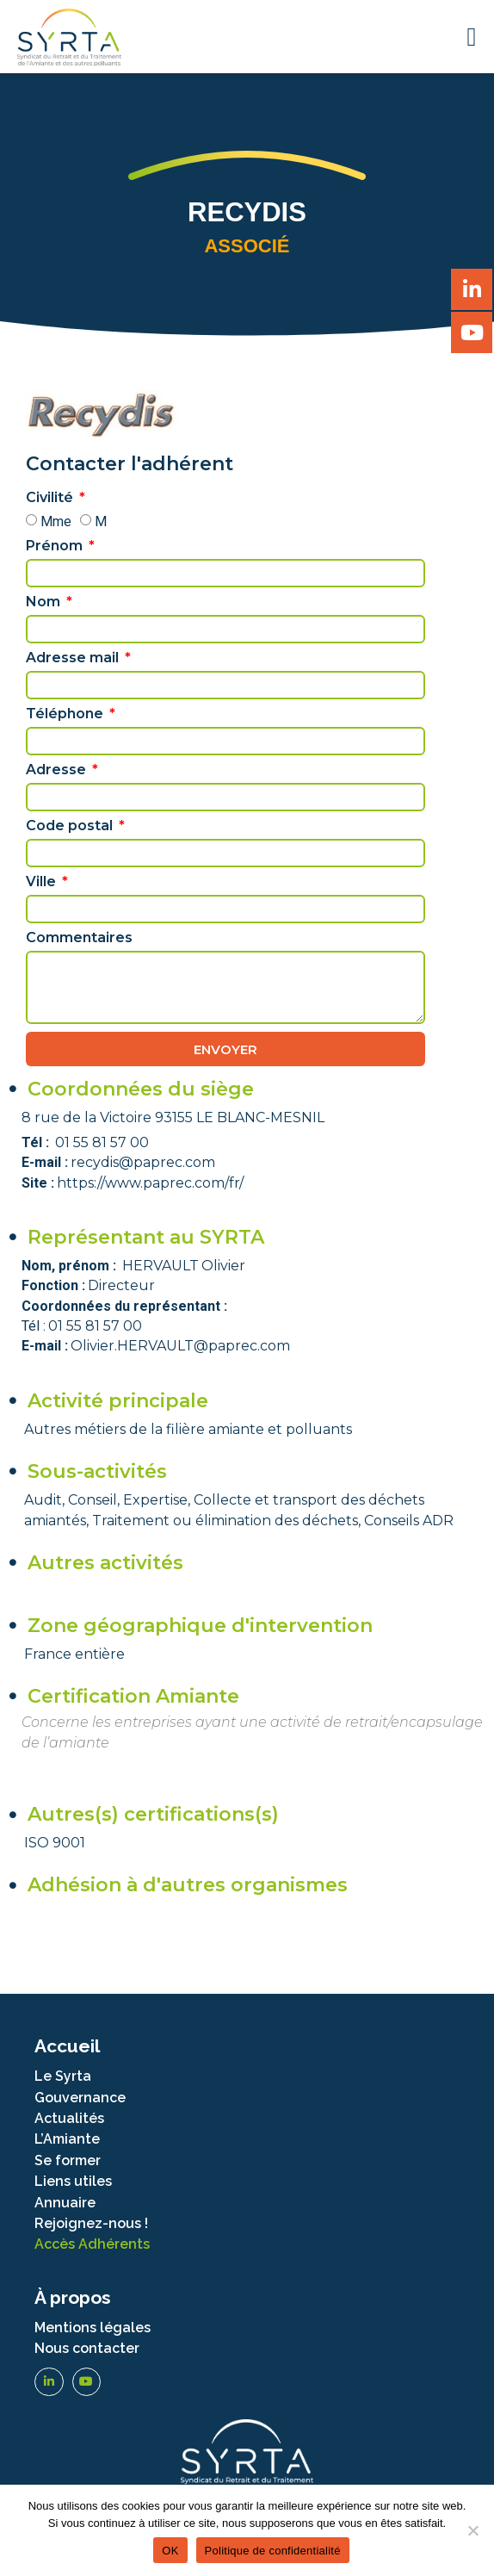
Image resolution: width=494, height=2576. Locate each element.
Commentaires (79, 938)
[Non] (472, 2530)
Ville (42, 882)
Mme (55, 521)
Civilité (51, 498)
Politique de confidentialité (273, 2550)
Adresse (58, 770)
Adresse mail (74, 658)
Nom (45, 602)
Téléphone (66, 714)
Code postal (71, 826)
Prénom (56, 546)
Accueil (67, 2046)
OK (170, 2550)
